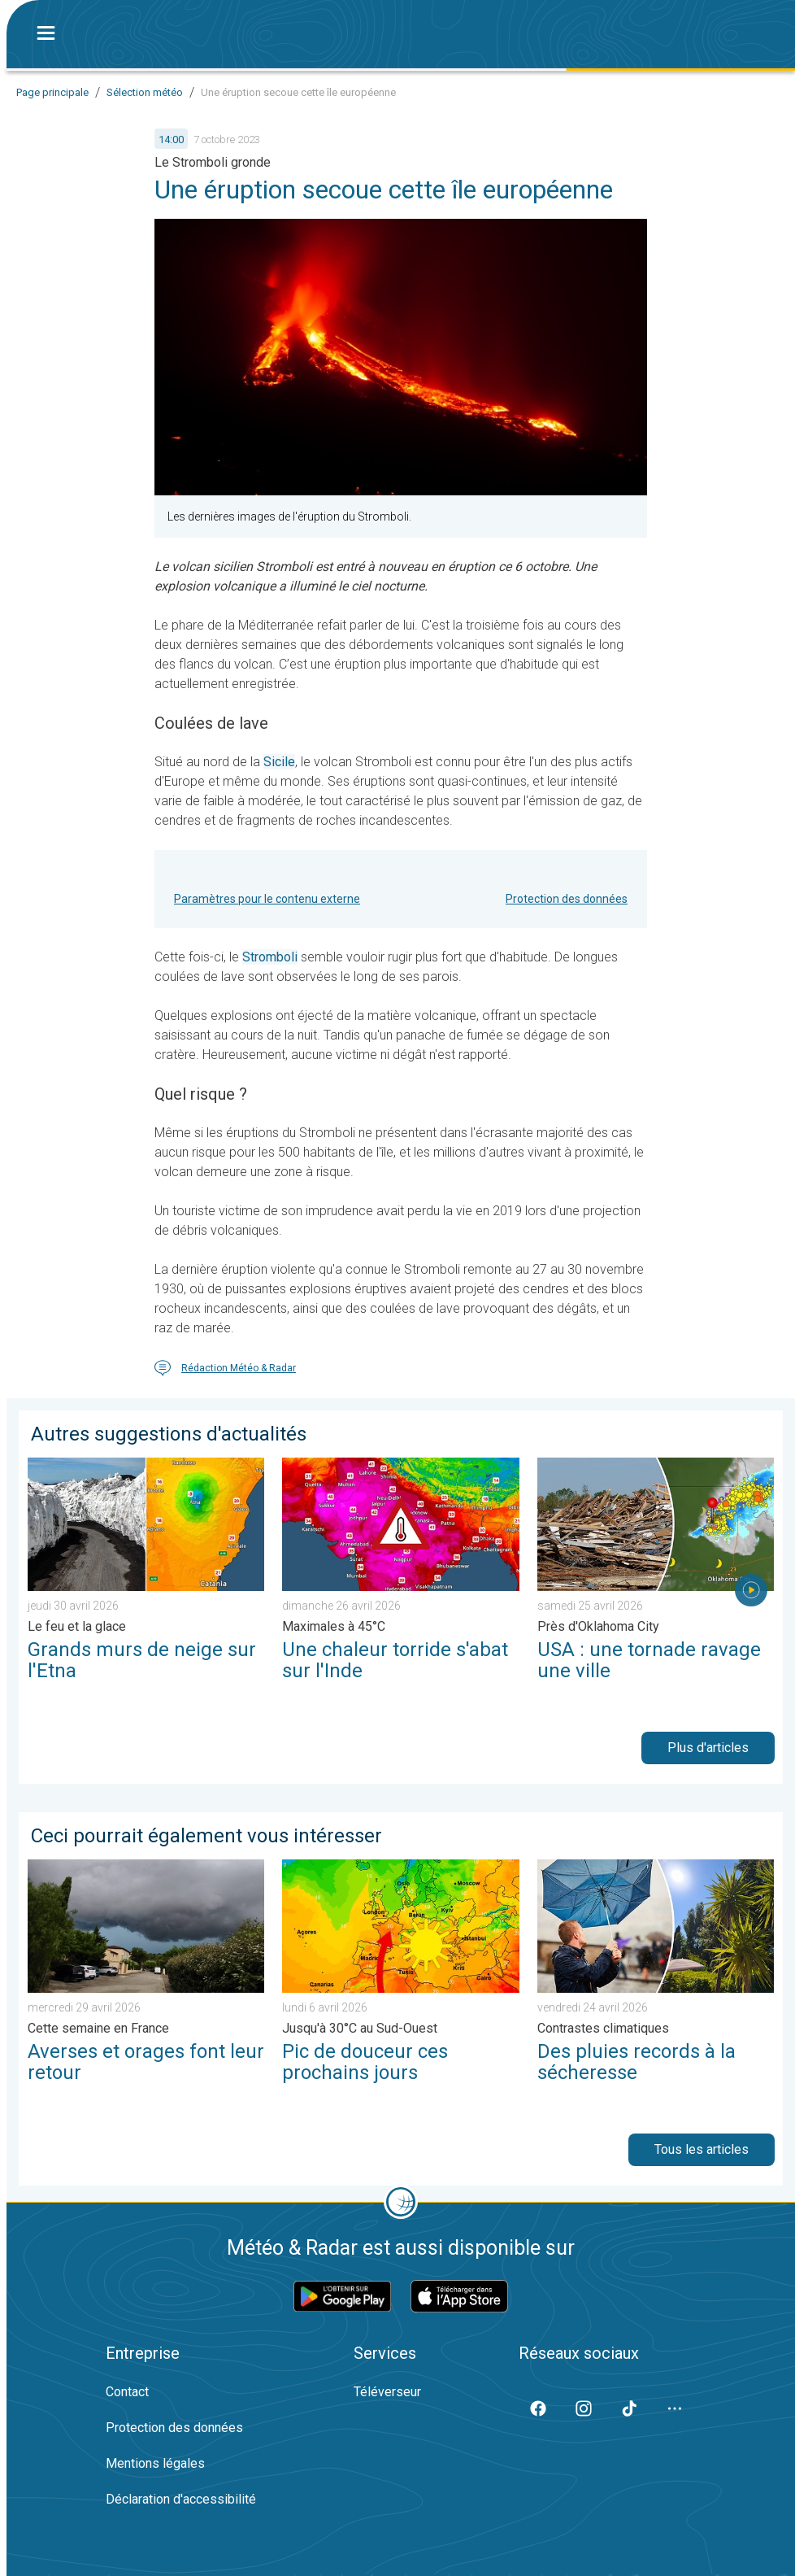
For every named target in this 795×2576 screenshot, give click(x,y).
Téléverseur (387, 2391)
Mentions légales (155, 2463)
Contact (127, 2391)
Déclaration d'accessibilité (181, 2499)
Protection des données (567, 898)
